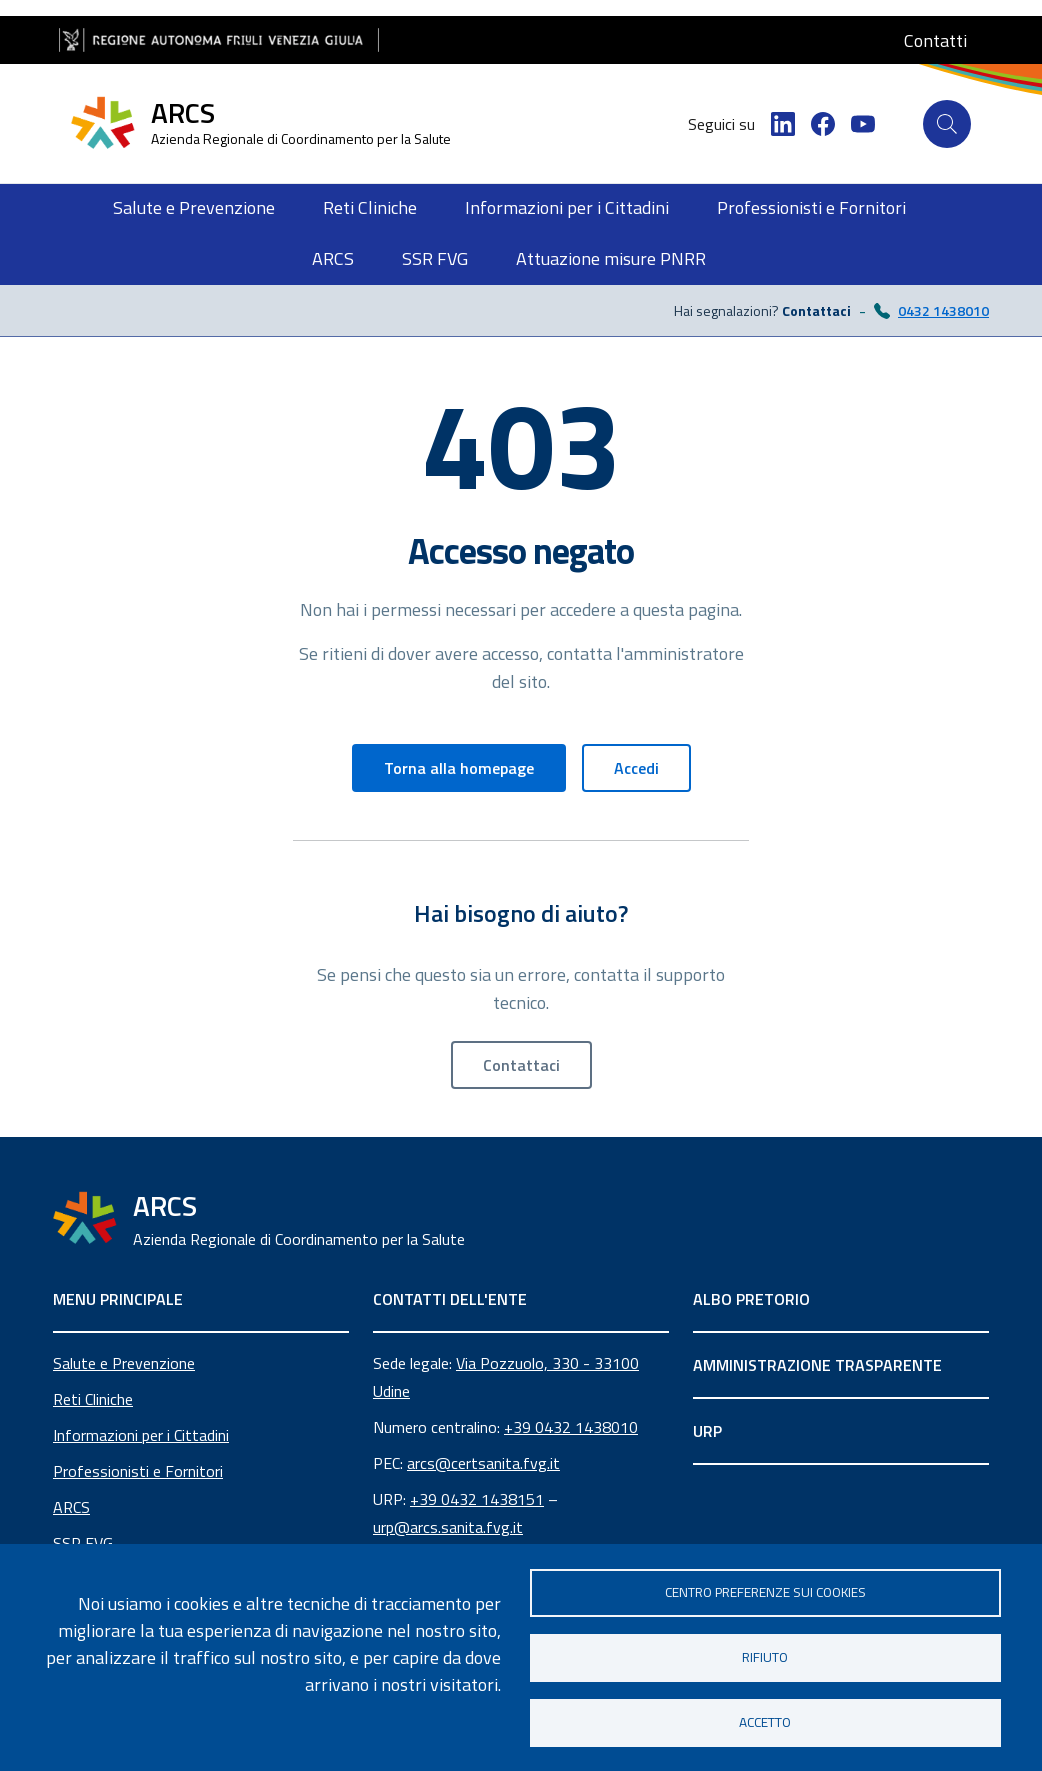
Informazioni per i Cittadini (141, 1435)
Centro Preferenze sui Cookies (765, 1592)
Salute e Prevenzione (124, 1363)
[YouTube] (863, 124)
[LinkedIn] (783, 124)
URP (707, 1431)
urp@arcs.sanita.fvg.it (448, 1527)
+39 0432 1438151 (477, 1499)
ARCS (71, 1507)
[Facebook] (823, 124)
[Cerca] (947, 124)
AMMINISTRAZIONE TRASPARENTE (817, 1365)
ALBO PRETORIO (751, 1299)
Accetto (765, 1722)
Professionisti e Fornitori (138, 1471)
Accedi (636, 768)
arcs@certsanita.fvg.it (483, 1463)
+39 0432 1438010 (571, 1427)
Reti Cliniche (93, 1399)
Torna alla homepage (459, 768)
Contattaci (521, 1065)
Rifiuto (765, 1657)
